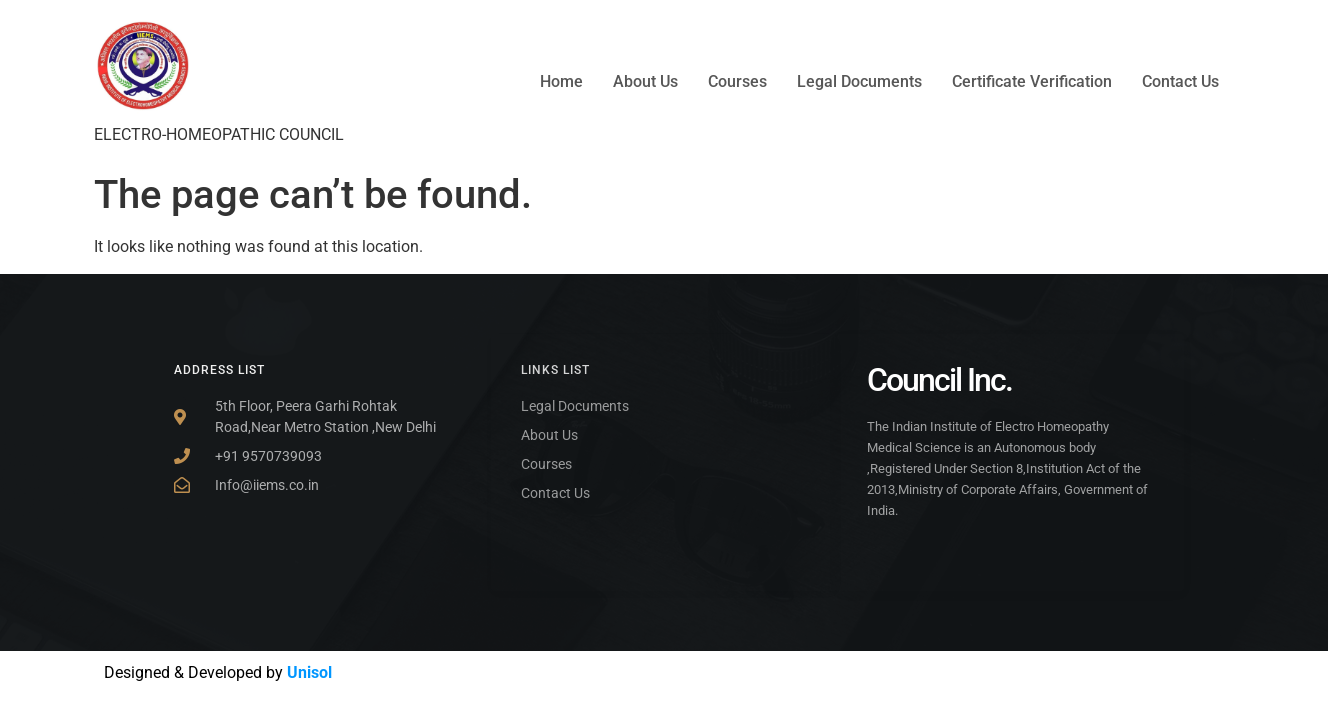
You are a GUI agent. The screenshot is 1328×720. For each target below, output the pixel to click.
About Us (645, 81)
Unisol (309, 672)
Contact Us (1180, 81)
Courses (737, 81)
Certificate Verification (1032, 81)
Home (561, 81)
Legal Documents (859, 81)
